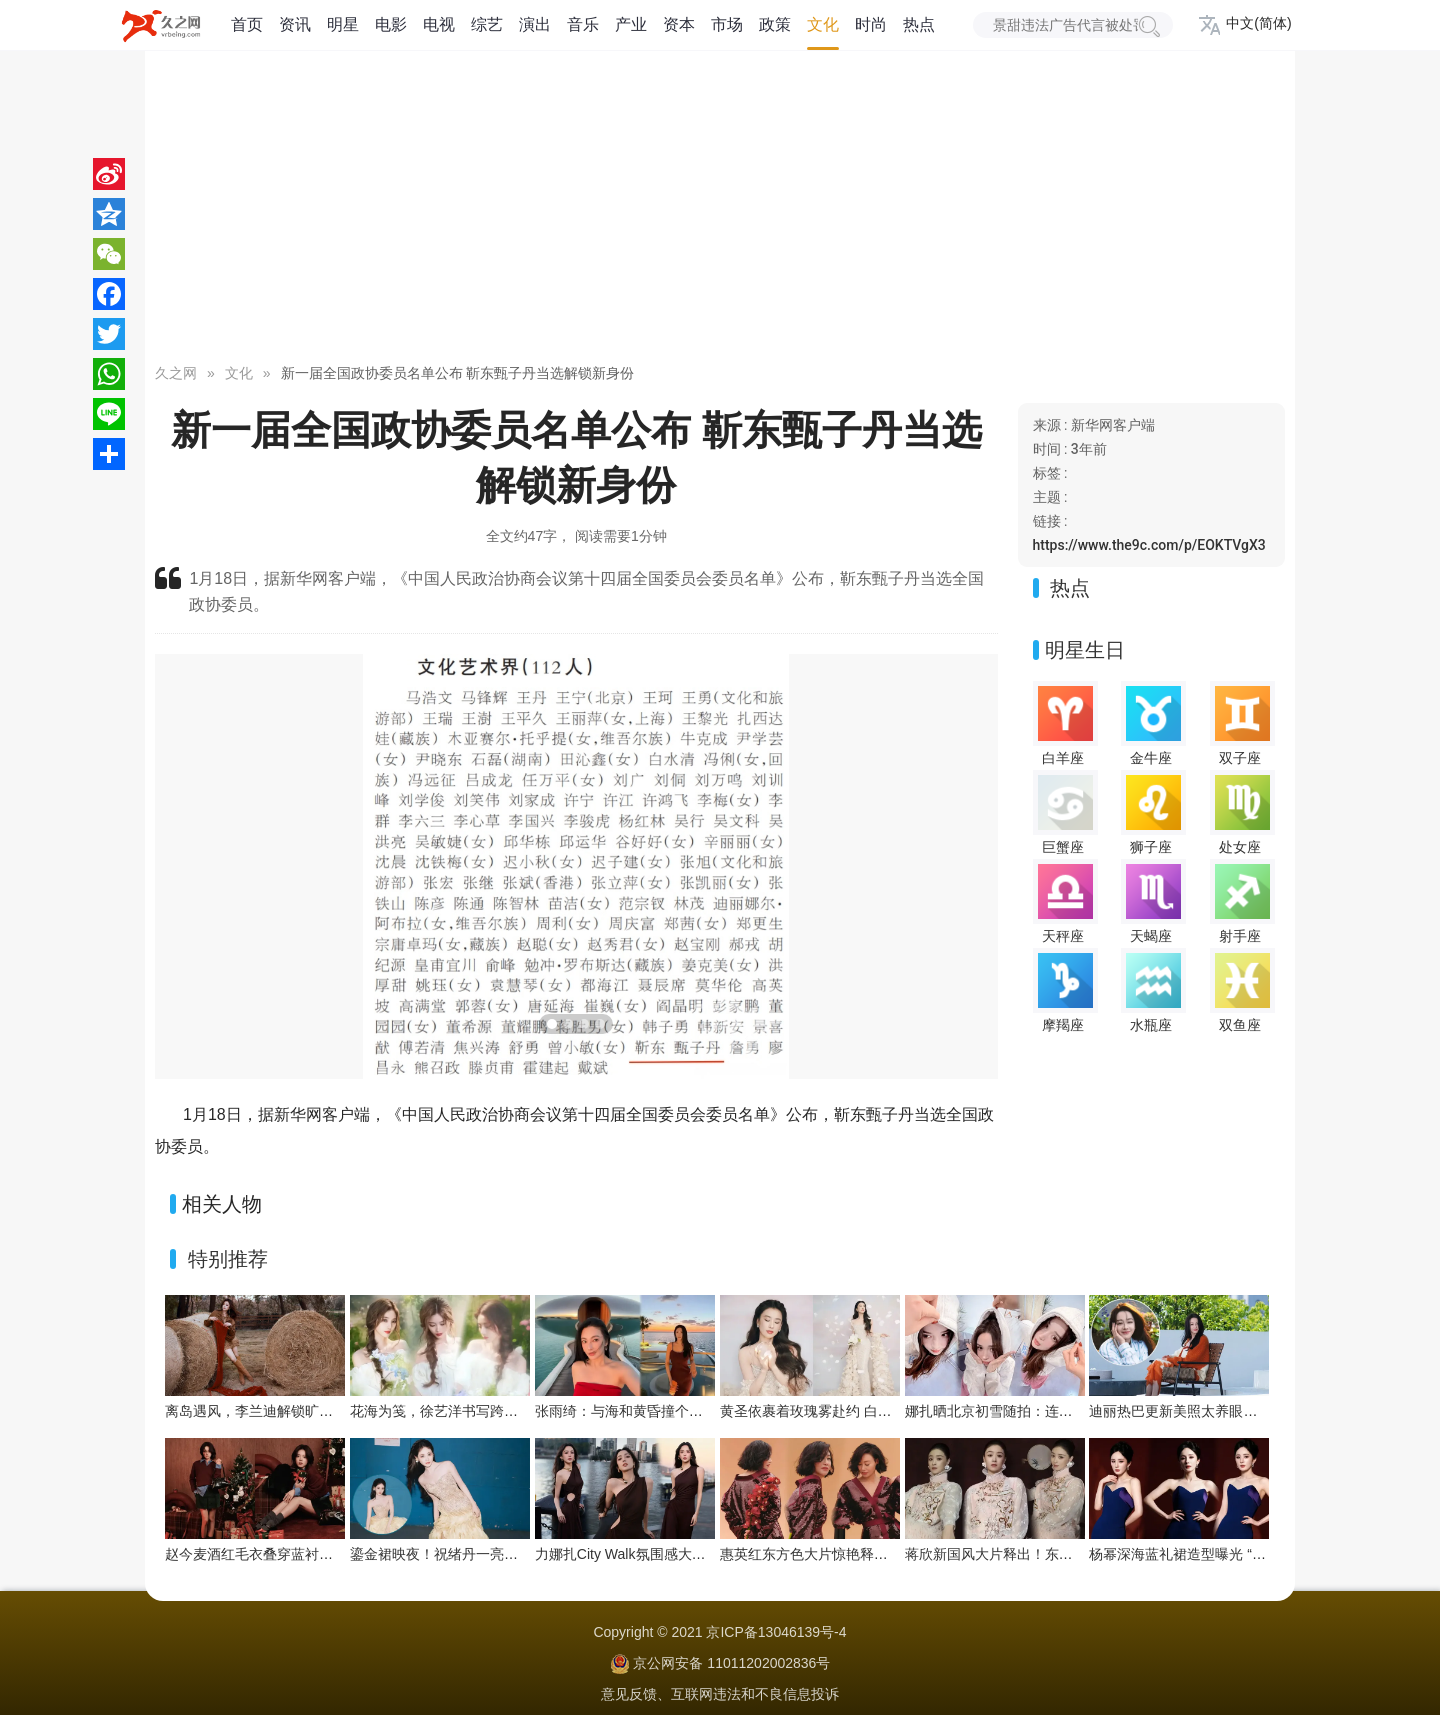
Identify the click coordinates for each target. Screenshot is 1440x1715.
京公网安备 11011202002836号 (731, 1663)
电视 (439, 24)
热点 (919, 24)
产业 (631, 24)
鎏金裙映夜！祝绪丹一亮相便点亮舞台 (469, 1554)
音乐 (583, 24)
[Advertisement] (720, 210)
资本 (679, 24)
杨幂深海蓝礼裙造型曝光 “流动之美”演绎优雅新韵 (1242, 1554)
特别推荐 (228, 1259)
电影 (391, 24)
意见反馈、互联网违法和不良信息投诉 (720, 1694)
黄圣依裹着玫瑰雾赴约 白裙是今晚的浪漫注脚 (862, 1411)
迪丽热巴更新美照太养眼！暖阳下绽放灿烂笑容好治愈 (1257, 1411)
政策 (775, 24)
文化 (823, 24)
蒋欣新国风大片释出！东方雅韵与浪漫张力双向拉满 (1066, 1554)
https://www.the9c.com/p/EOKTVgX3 (1149, 545)
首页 (247, 24)
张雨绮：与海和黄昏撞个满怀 (626, 1411)
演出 (535, 24)
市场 (727, 24)
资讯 (295, 24)
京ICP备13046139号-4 (776, 1632)
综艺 (487, 24)
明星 (343, 24)
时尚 (871, 24)
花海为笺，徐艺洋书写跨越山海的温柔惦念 (483, 1411)
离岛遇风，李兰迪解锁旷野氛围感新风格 (291, 1411)
